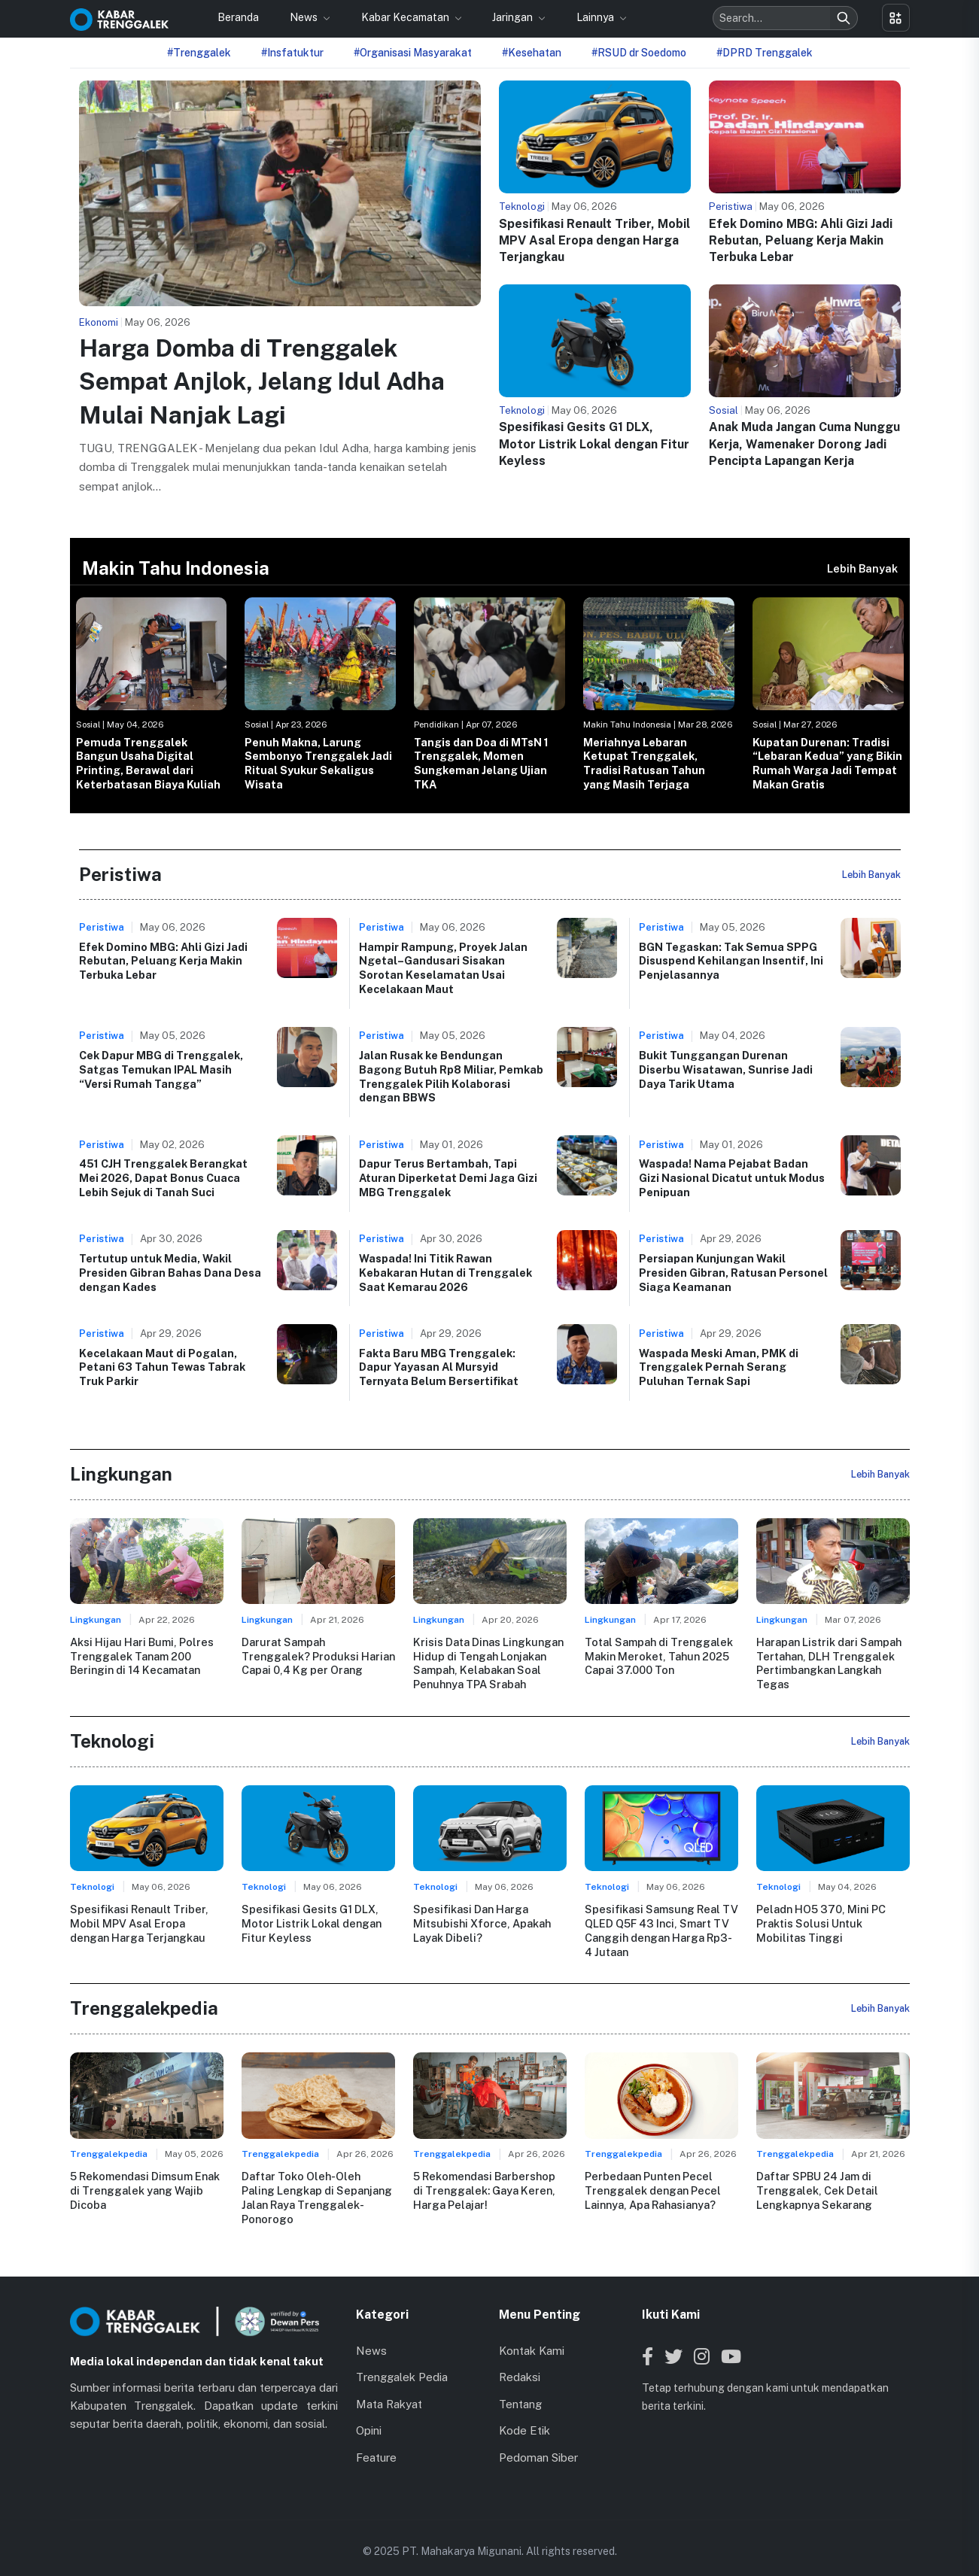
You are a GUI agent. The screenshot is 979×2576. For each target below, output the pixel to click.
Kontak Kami (531, 2335)
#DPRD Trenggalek (764, 53)
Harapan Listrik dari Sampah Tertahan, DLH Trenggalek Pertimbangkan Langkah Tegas (828, 1663)
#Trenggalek (199, 53)
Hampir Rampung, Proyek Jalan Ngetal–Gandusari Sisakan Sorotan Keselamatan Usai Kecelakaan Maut (443, 967)
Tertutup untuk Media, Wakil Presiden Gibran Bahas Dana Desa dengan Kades (170, 1272)
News (305, 17)
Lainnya (596, 17)
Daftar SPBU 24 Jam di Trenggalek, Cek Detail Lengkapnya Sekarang (816, 2189)
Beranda (238, 17)
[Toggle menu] (896, 18)
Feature (376, 2442)
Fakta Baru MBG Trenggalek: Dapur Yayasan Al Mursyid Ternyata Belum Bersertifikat (438, 1367)
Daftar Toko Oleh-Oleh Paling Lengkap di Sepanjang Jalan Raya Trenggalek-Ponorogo (318, 2189)
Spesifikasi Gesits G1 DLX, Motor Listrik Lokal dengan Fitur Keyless (594, 444)
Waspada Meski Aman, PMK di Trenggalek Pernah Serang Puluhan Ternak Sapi (718, 1367)
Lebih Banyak (862, 568)
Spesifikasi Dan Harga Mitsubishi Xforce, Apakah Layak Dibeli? (481, 1922)
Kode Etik (524, 2415)
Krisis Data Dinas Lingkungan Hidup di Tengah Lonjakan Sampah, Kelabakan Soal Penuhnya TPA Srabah (488, 1663)
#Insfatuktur (292, 53)
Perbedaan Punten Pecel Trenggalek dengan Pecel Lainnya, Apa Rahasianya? (652, 2189)
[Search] (843, 18)
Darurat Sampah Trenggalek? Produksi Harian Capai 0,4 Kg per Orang (318, 1656)
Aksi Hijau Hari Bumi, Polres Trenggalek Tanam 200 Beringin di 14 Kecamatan (141, 1656)
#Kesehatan (531, 53)
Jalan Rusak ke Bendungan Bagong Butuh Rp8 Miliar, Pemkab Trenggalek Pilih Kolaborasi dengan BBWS (451, 1076)
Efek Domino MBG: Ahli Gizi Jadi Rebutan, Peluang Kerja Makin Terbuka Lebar (800, 241)
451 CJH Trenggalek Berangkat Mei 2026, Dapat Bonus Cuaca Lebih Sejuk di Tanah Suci (163, 1177)
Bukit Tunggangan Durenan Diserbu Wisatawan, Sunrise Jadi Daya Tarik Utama (726, 1069)
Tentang (520, 2389)
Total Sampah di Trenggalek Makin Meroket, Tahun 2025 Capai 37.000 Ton (658, 1656)
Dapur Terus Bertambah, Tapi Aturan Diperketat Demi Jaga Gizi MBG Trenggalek (448, 1177)
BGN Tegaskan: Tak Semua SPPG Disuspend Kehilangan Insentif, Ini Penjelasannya (731, 960)
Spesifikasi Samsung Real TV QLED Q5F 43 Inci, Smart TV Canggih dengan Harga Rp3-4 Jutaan (661, 1929)
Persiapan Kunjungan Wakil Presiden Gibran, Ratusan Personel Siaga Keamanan (733, 1272)
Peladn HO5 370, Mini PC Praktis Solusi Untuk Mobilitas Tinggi (819, 1922)
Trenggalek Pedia (402, 2362)
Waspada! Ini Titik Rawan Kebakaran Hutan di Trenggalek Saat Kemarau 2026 (445, 1272)
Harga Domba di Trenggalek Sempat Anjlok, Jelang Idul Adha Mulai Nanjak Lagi (262, 382)
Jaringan (513, 17)
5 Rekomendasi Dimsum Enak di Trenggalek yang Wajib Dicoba (145, 2189)
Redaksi (519, 2362)
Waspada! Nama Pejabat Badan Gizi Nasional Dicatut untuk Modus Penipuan (732, 1177)
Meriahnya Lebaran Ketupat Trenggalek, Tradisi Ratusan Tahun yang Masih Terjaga (644, 763)
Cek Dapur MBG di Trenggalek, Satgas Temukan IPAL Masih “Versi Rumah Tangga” (161, 1069)
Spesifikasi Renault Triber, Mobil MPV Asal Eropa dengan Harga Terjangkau (594, 241)
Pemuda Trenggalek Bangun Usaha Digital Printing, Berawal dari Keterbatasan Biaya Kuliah (148, 763)
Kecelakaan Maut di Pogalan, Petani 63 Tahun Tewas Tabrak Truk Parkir (162, 1367)
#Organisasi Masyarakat (413, 53)
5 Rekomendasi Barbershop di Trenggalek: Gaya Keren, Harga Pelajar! (484, 2189)
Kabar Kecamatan (406, 17)
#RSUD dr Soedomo (638, 53)
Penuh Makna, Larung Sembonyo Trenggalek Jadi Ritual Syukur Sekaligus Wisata (318, 763)
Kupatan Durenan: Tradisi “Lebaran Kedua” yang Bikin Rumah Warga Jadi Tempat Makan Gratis (827, 763)
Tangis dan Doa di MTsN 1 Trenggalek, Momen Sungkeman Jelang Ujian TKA (481, 763)
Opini (369, 2415)
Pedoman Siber (538, 2442)
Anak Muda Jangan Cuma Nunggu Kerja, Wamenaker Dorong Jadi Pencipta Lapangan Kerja (804, 444)
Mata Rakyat (389, 2389)
